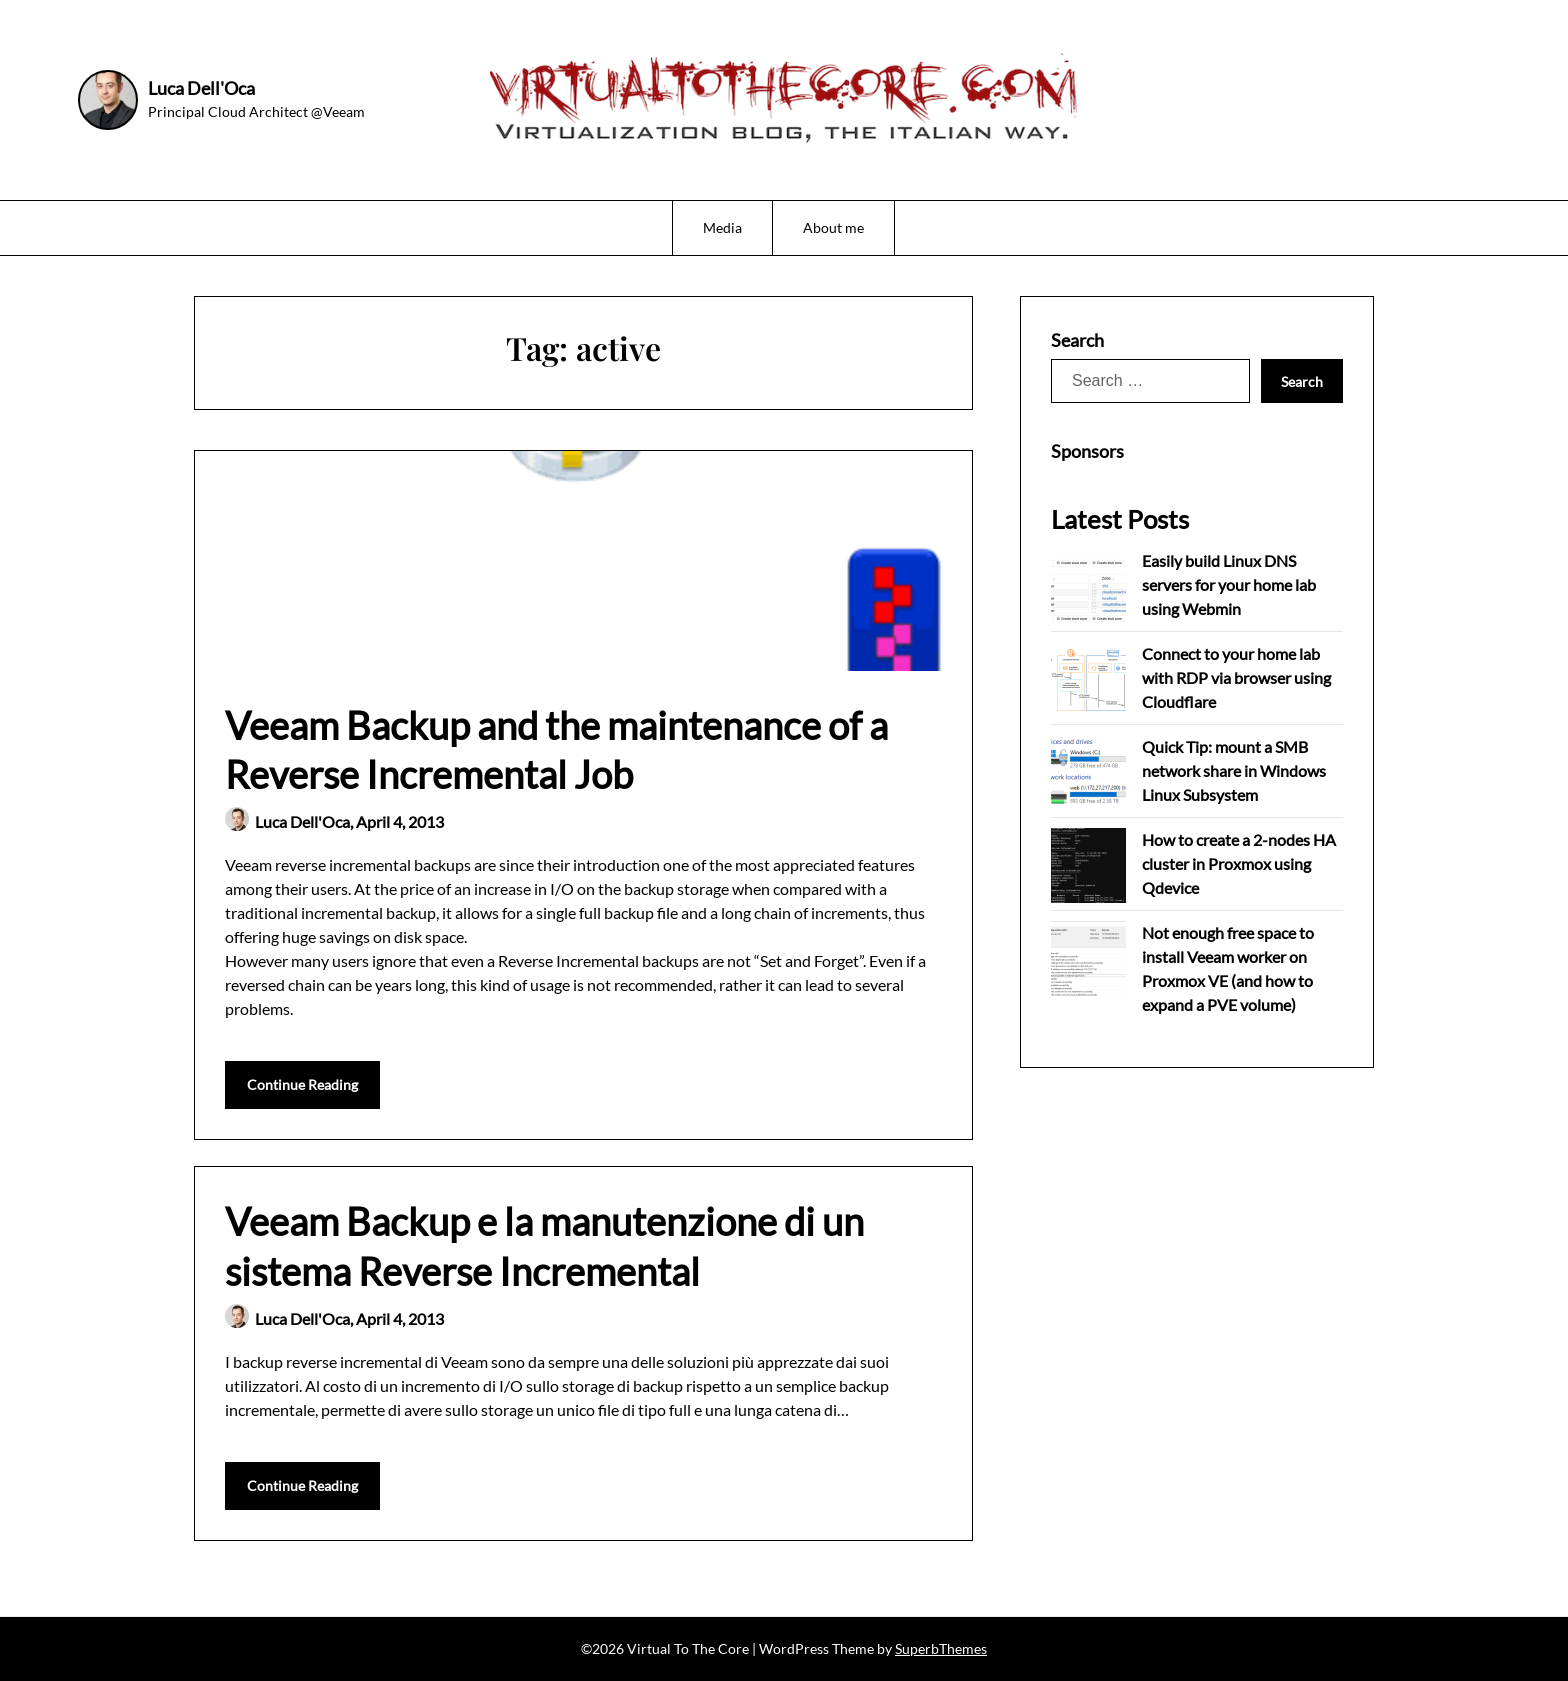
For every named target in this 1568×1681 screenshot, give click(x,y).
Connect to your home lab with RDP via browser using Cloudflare (1236, 677)
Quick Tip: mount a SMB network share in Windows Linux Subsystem (1234, 770)
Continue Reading (302, 1084)
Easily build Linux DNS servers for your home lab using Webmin (1229, 584)
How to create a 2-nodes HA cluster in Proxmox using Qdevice (1239, 863)
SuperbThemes (941, 1648)
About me (833, 227)
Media (722, 227)
